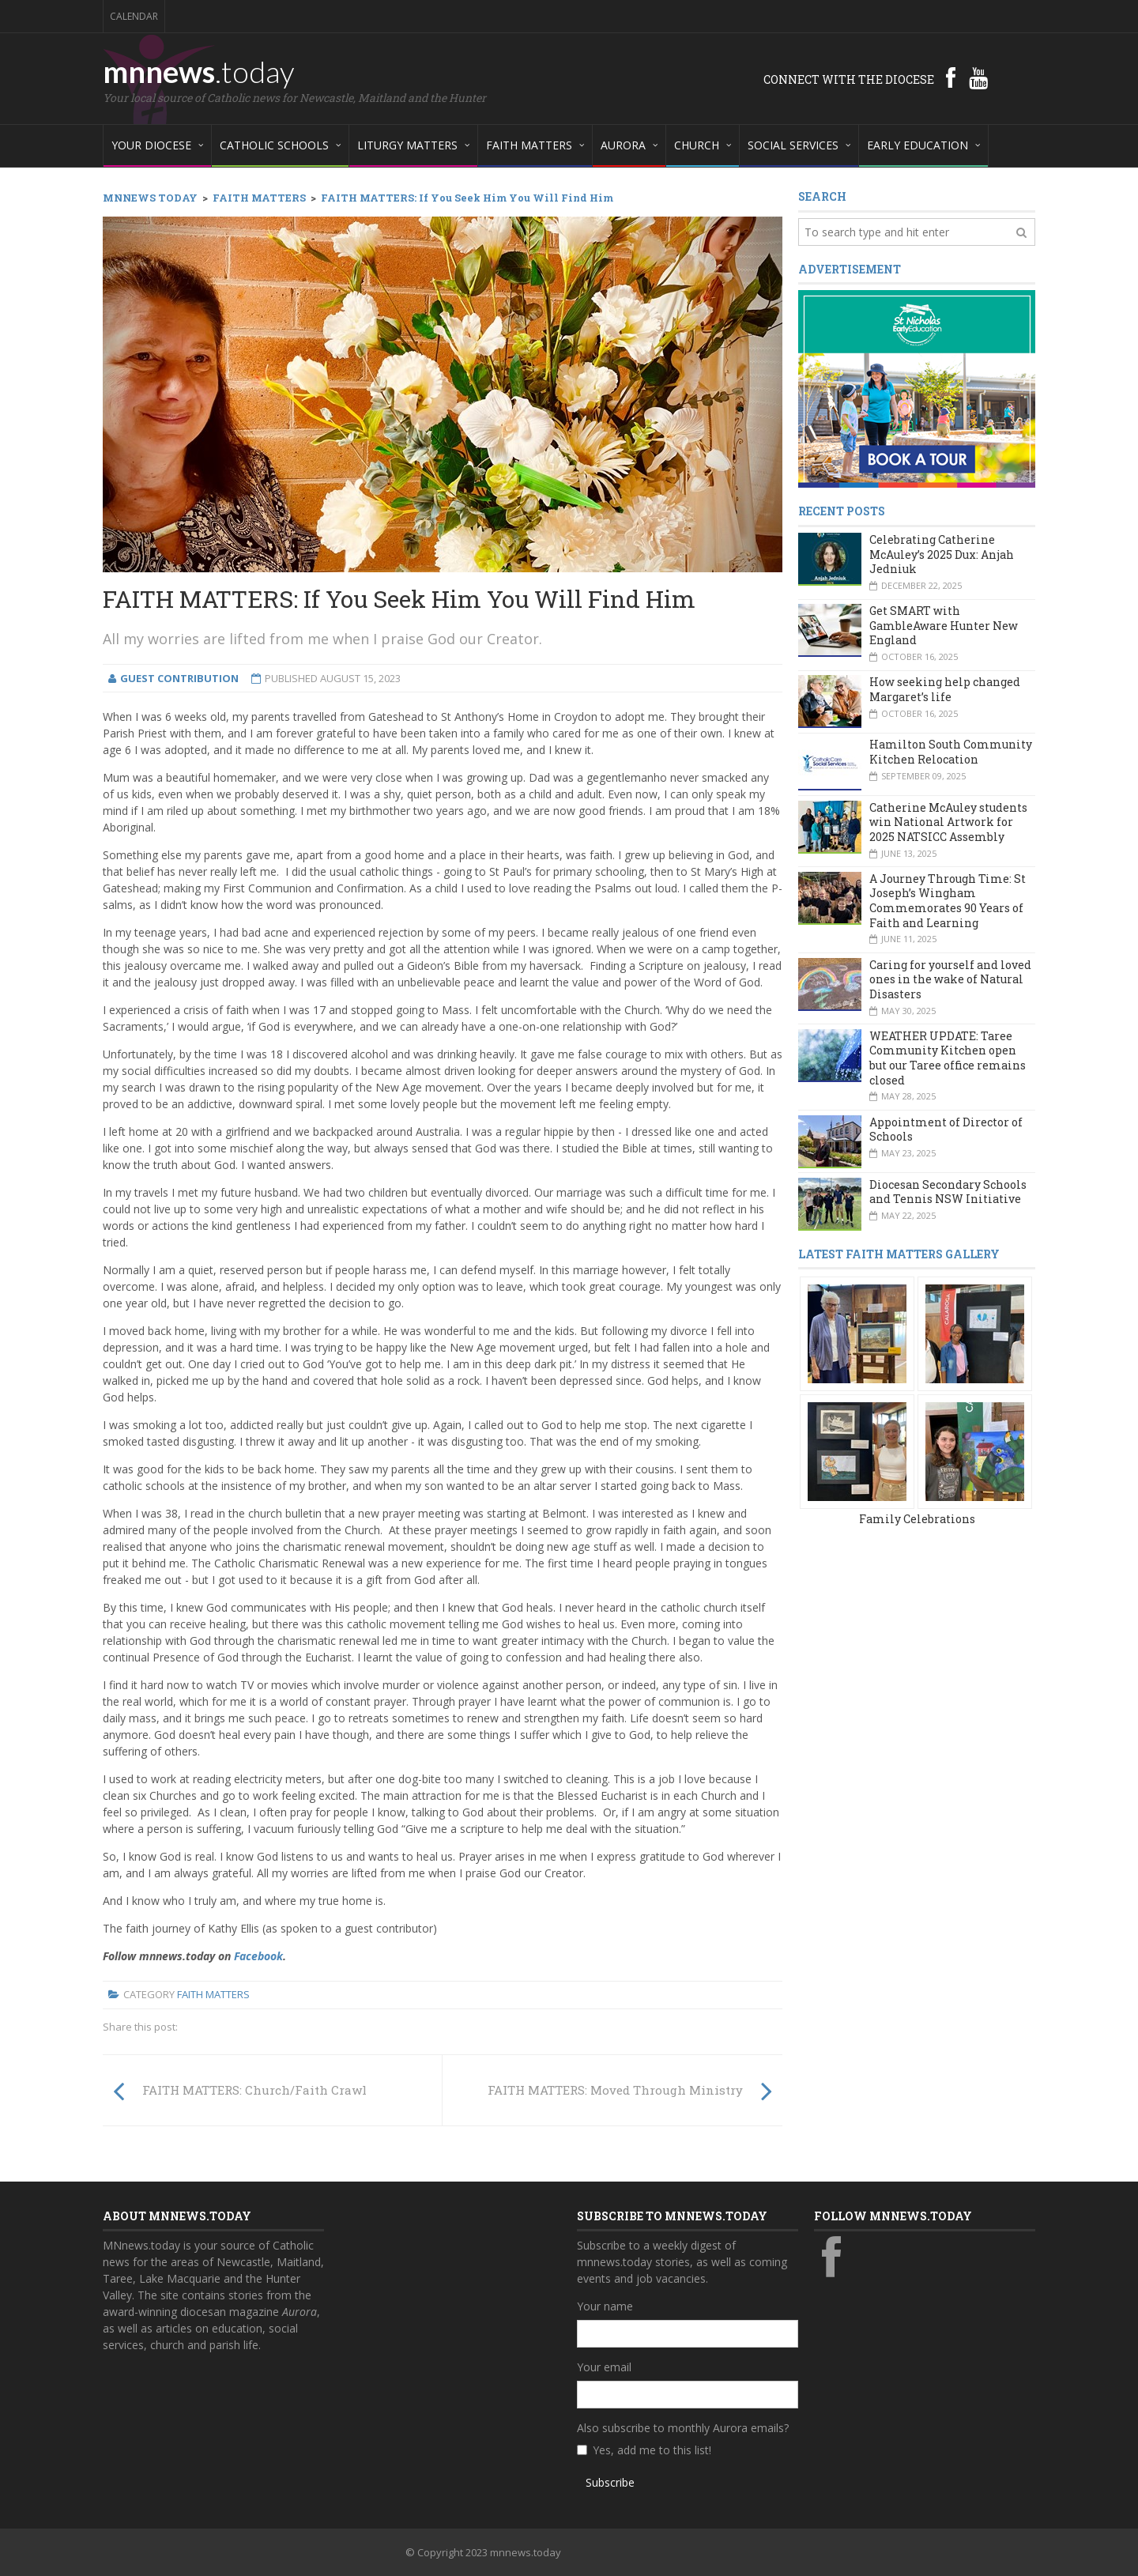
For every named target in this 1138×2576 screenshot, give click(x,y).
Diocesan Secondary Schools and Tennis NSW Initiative (948, 1192)
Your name (605, 2306)
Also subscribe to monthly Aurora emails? (683, 2427)
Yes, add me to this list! (652, 2449)
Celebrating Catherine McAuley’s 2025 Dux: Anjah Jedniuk (941, 554)
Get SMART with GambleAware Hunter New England (943, 625)
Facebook (258, 1955)
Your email (604, 2366)
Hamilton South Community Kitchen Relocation (950, 752)
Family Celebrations (917, 1518)
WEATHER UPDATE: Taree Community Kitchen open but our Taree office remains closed (947, 1058)
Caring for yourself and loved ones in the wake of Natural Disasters (950, 979)
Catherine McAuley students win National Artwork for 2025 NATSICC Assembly (948, 822)
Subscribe (610, 2482)
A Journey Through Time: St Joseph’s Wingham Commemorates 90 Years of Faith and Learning (947, 900)
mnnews (199, 71)
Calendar (134, 16)
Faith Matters (213, 1994)
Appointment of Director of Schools (946, 1130)
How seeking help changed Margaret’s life (944, 689)
